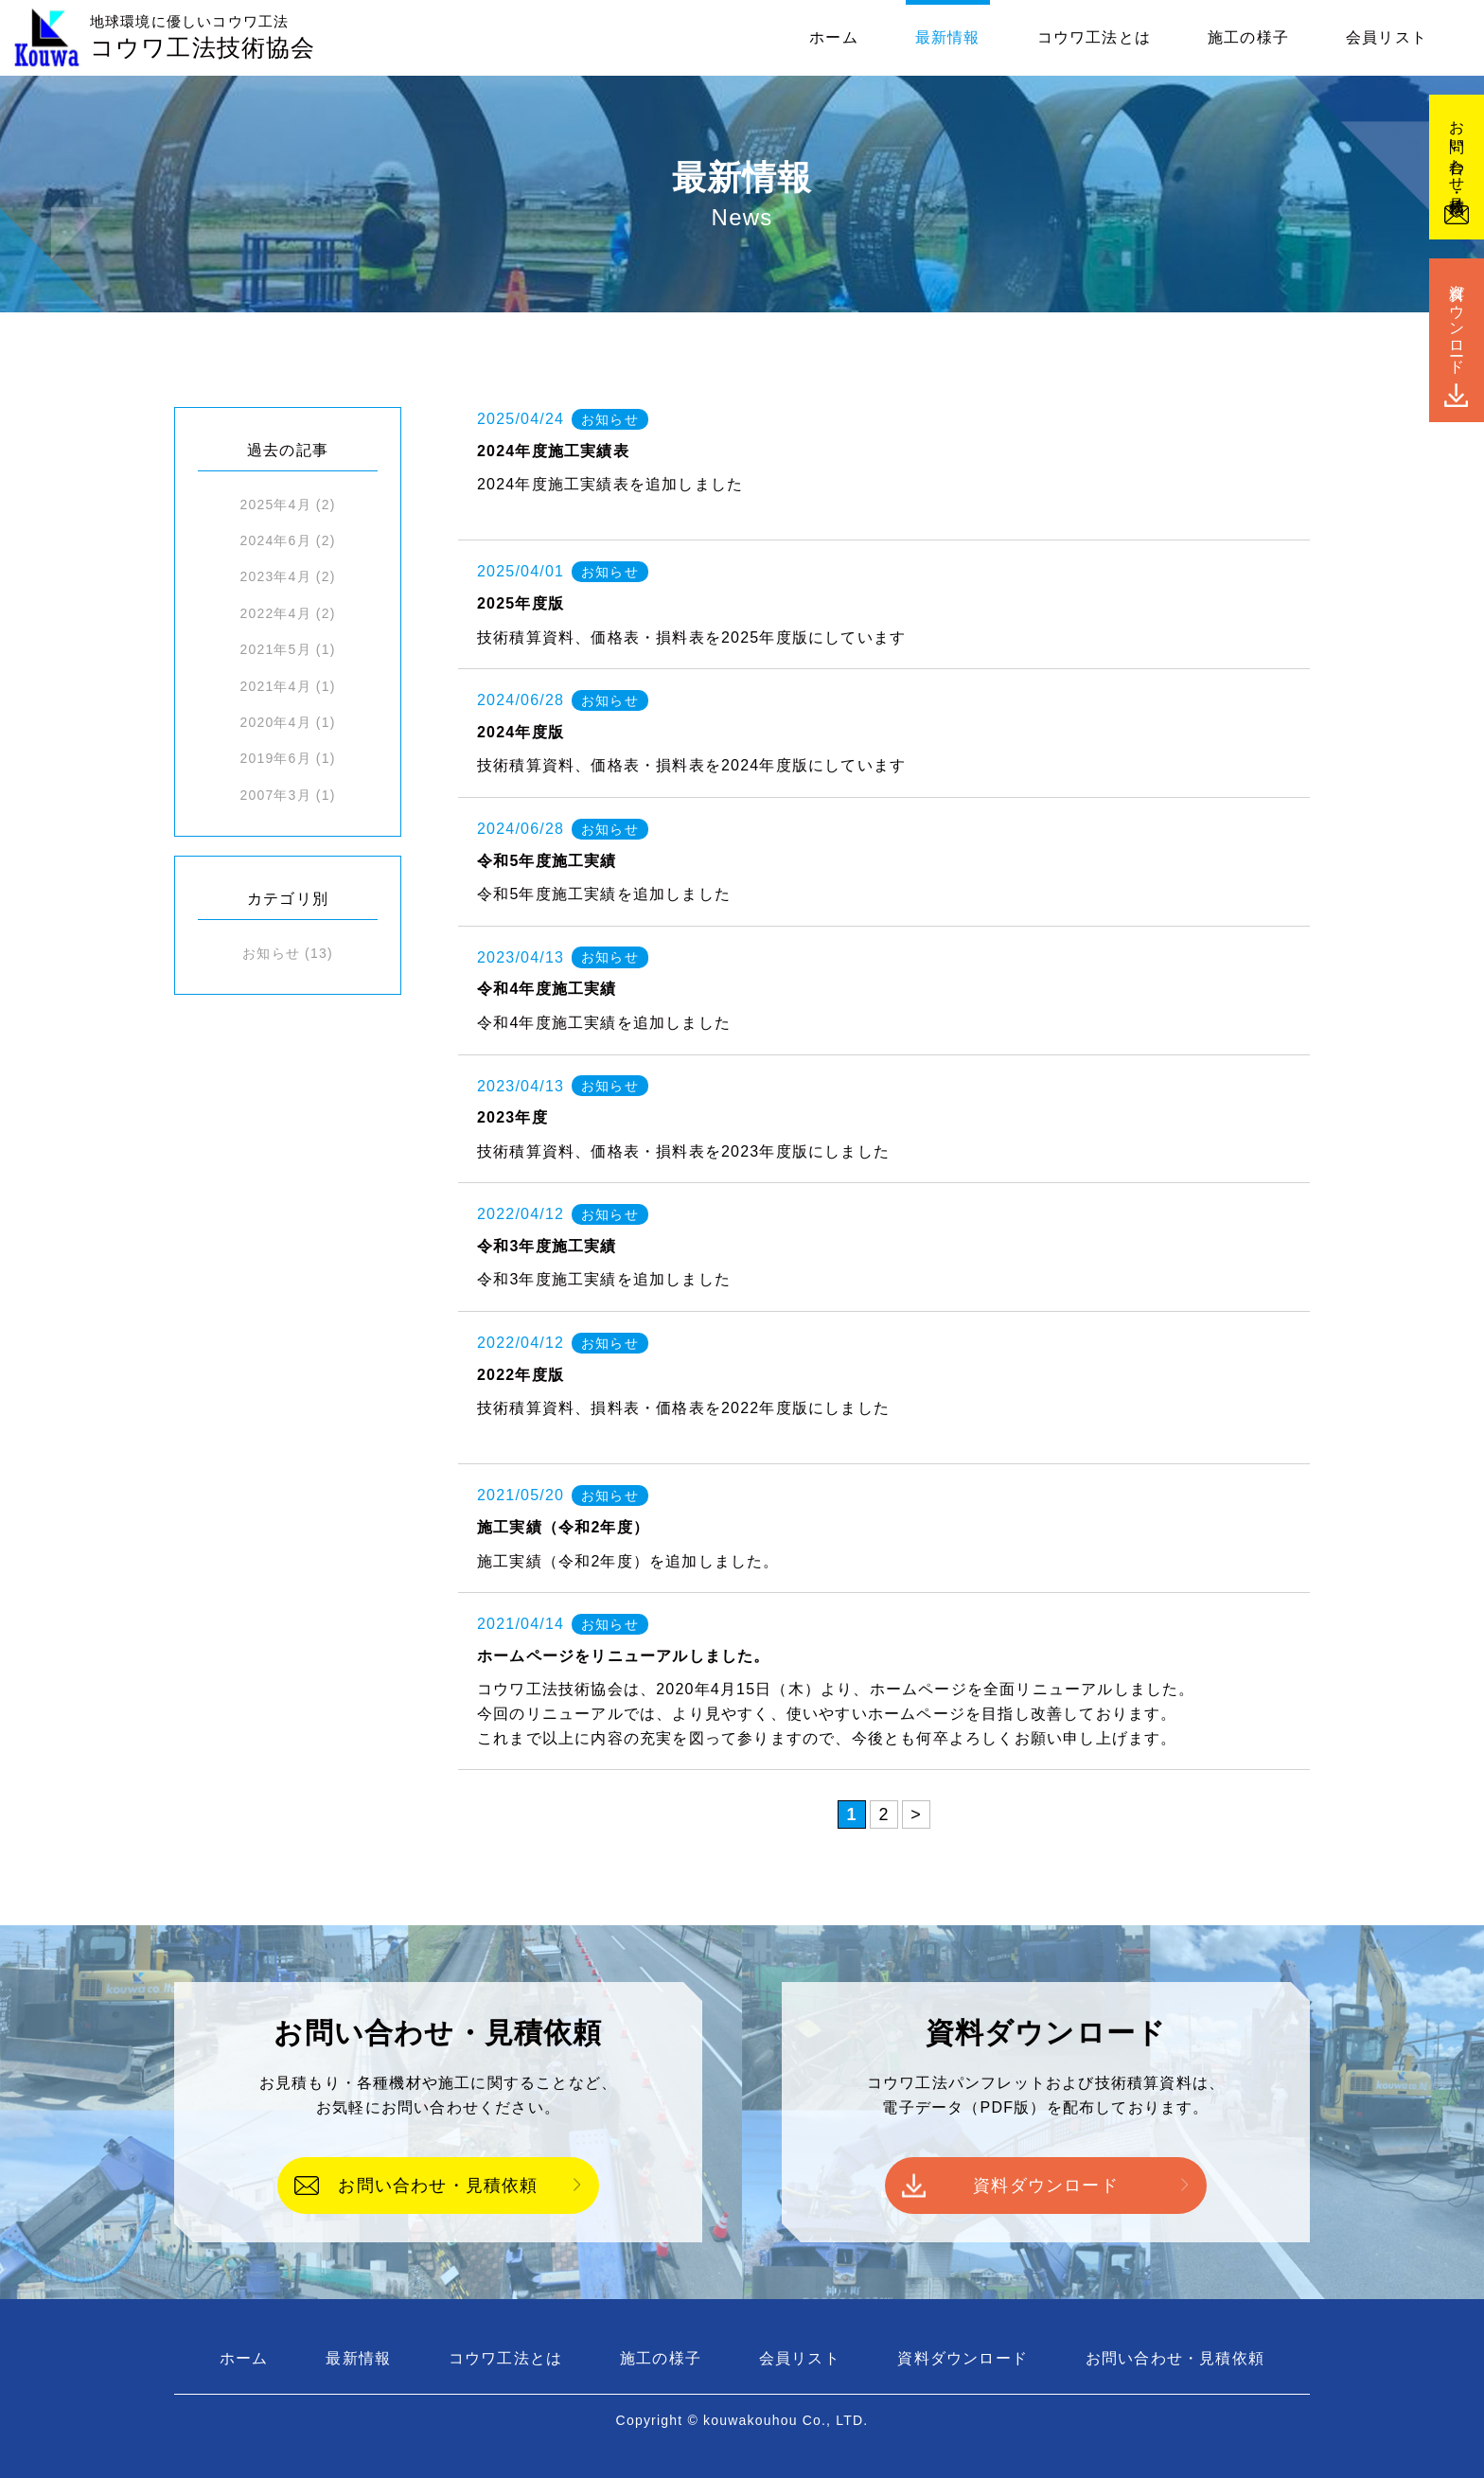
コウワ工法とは (1094, 37)
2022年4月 (274, 613)
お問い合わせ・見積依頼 (438, 2185)
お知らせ (271, 953)
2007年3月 (274, 795)
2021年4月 (274, 686)
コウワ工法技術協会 (203, 38)
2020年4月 (274, 722)
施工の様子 (1248, 37)
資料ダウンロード (1046, 2185)
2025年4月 (274, 504)
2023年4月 (274, 576)
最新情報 (947, 37)
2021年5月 (274, 649)
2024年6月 (274, 540)
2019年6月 (274, 758)
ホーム (833, 37)
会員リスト (1386, 37)
